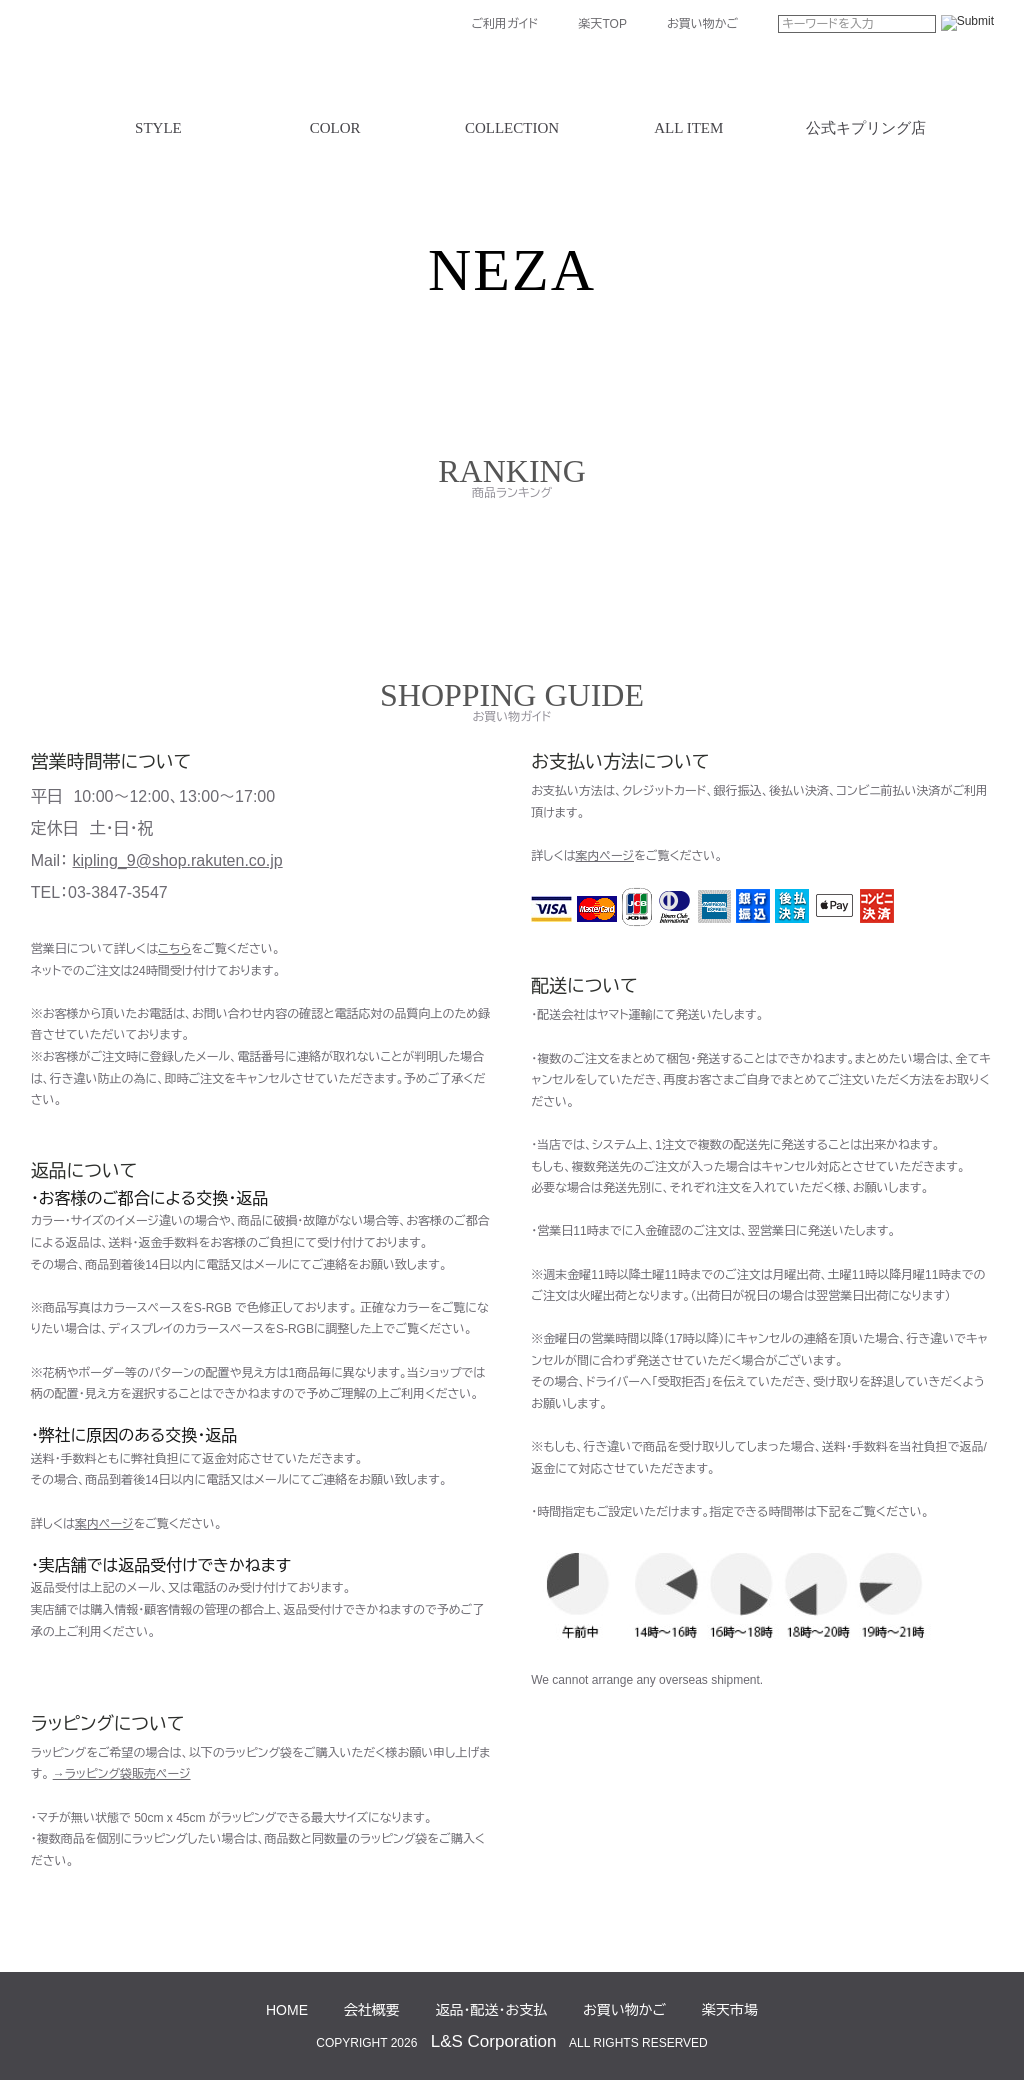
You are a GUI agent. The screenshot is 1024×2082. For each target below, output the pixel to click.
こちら (174, 949)
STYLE (158, 128)
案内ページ (104, 1524)
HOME (287, 2010)
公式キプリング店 (866, 128)
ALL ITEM (688, 128)
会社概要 (372, 2010)
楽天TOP (602, 24)
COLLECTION (512, 128)
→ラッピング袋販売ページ (122, 1774)
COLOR (335, 128)
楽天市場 (730, 2010)
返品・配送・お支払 (492, 2010)
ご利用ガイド (504, 24)
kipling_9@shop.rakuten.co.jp (178, 860)
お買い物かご (702, 24)
